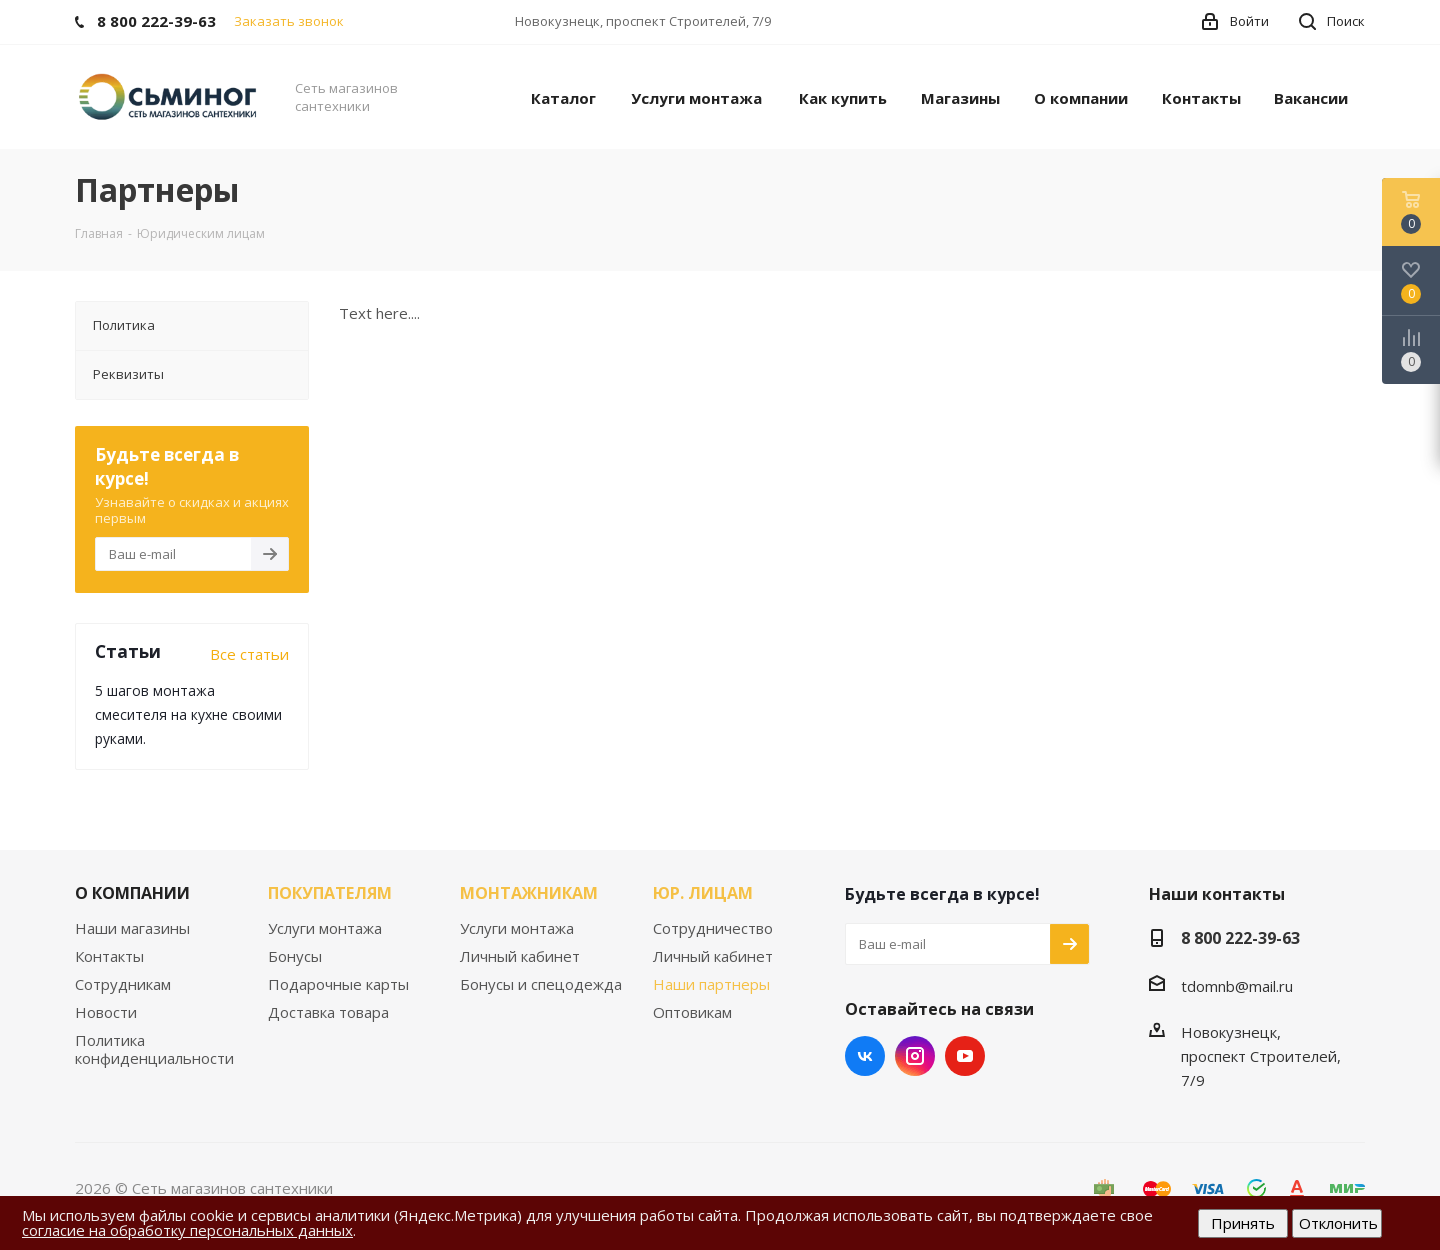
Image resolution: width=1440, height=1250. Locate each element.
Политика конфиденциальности (154, 1049)
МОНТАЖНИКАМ (529, 893)
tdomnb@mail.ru (1237, 986)
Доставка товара (328, 1012)
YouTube (965, 1056)
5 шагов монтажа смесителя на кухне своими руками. (188, 714)
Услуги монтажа (325, 928)
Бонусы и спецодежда (541, 984)
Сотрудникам (123, 984)
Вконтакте (865, 1056)
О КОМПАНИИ (132, 893)
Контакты (109, 956)
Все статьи (249, 654)
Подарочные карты (338, 984)
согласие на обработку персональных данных (187, 1230)
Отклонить (1338, 1223)
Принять (1243, 1223)
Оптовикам (692, 1012)
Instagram (915, 1056)
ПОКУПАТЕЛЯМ (330, 893)
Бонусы (295, 956)
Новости (106, 1012)
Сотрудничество (713, 928)
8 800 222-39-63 (1240, 938)
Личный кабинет (520, 956)
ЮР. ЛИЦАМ (703, 893)
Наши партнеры (711, 984)
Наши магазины (132, 928)
